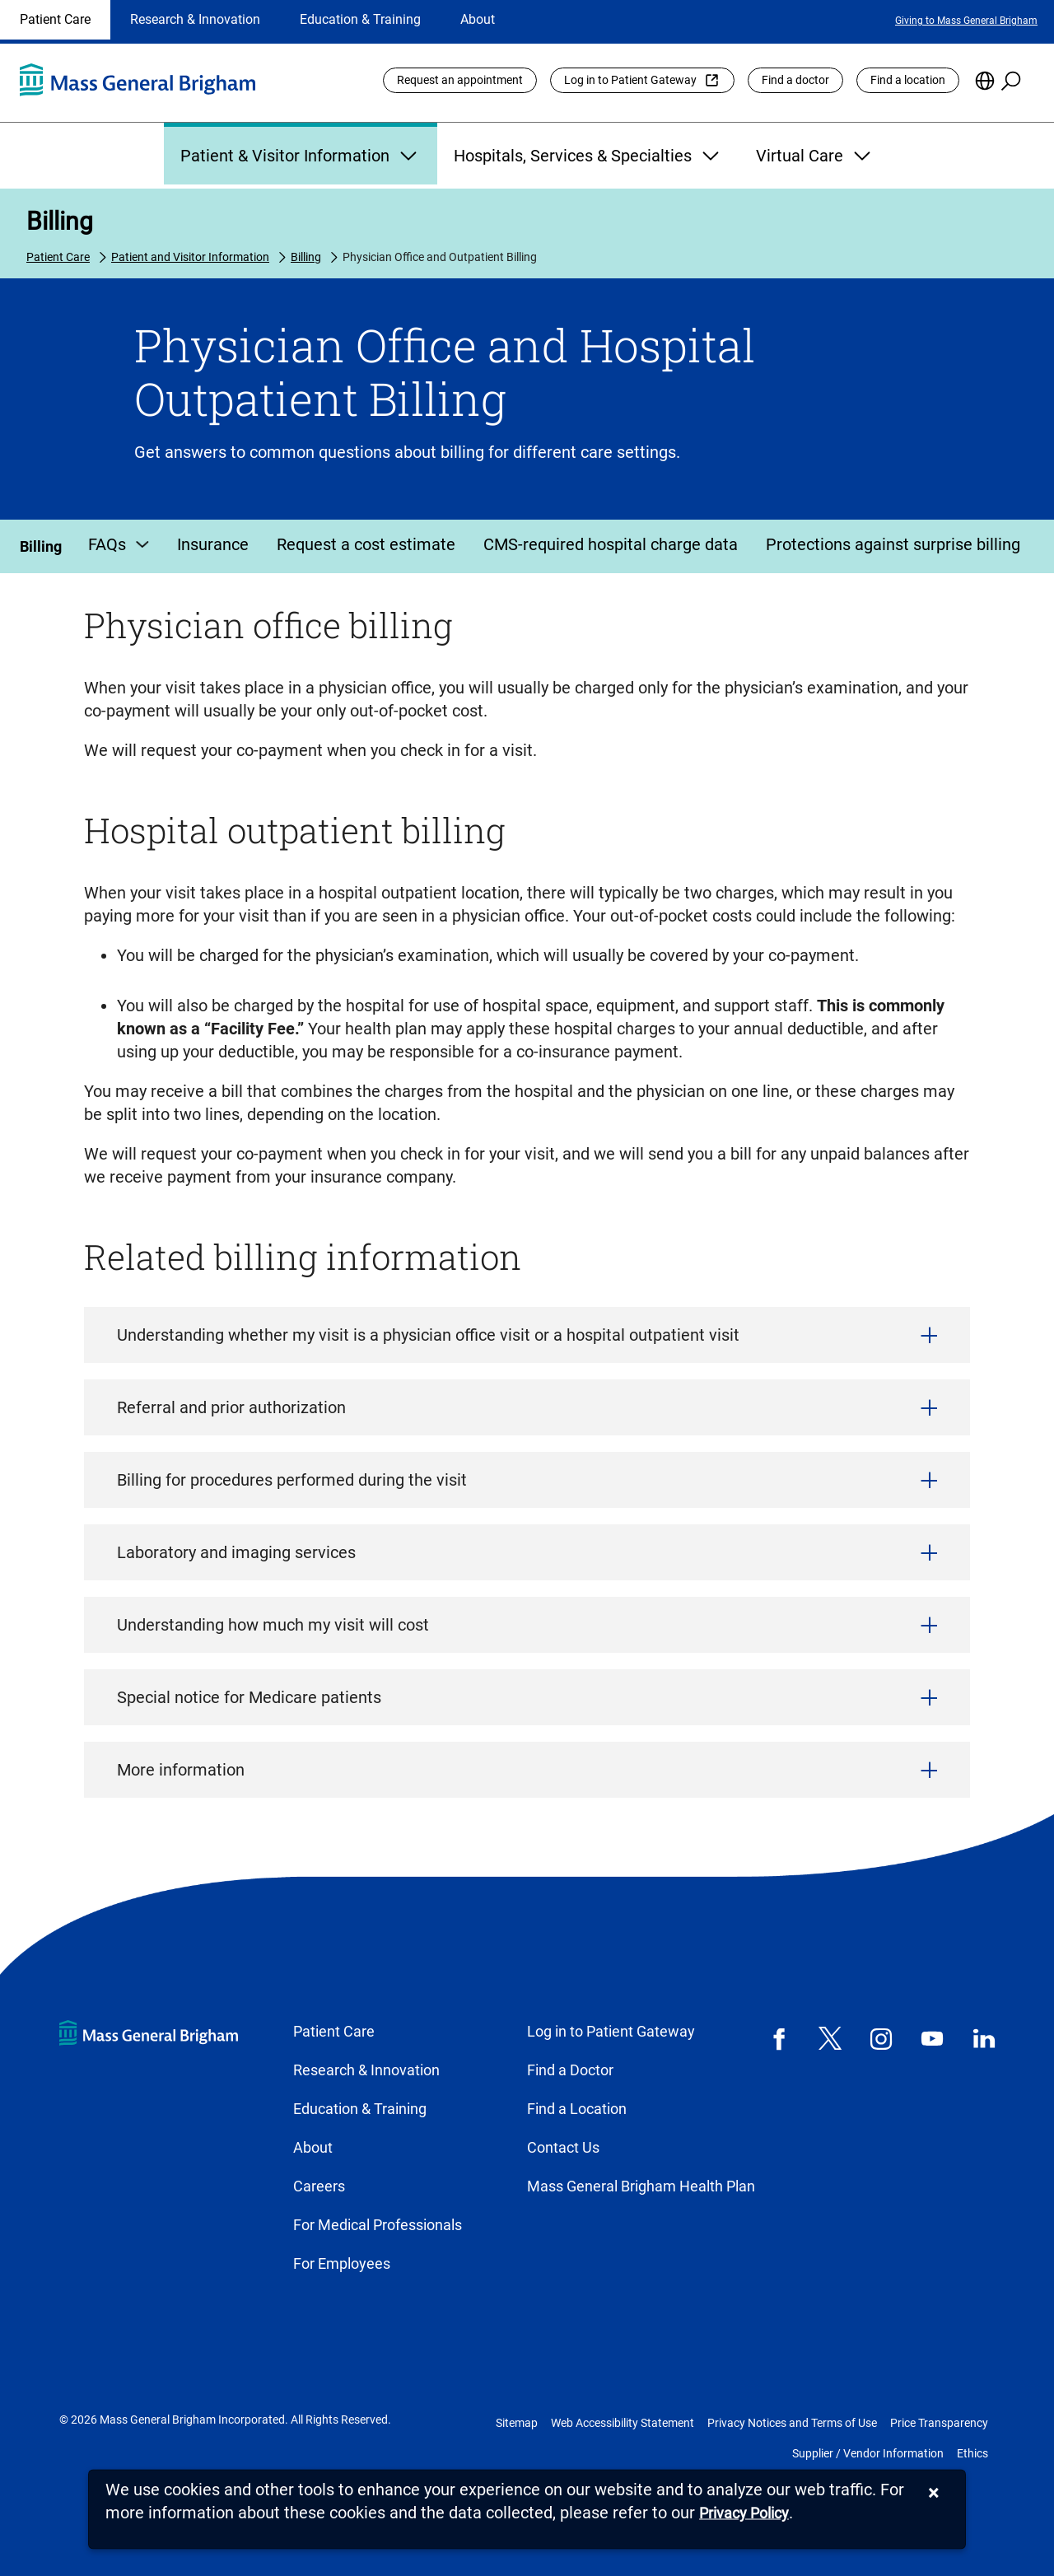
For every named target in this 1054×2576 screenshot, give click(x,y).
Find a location (907, 79)
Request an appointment (460, 79)
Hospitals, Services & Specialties (588, 155)
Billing (59, 221)
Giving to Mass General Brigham (966, 20)
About (477, 19)
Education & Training (360, 19)
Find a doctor (795, 79)
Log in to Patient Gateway (630, 79)
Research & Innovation (195, 19)
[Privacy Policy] (744, 2513)
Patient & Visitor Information (300, 155)
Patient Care (55, 19)
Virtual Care (815, 155)
